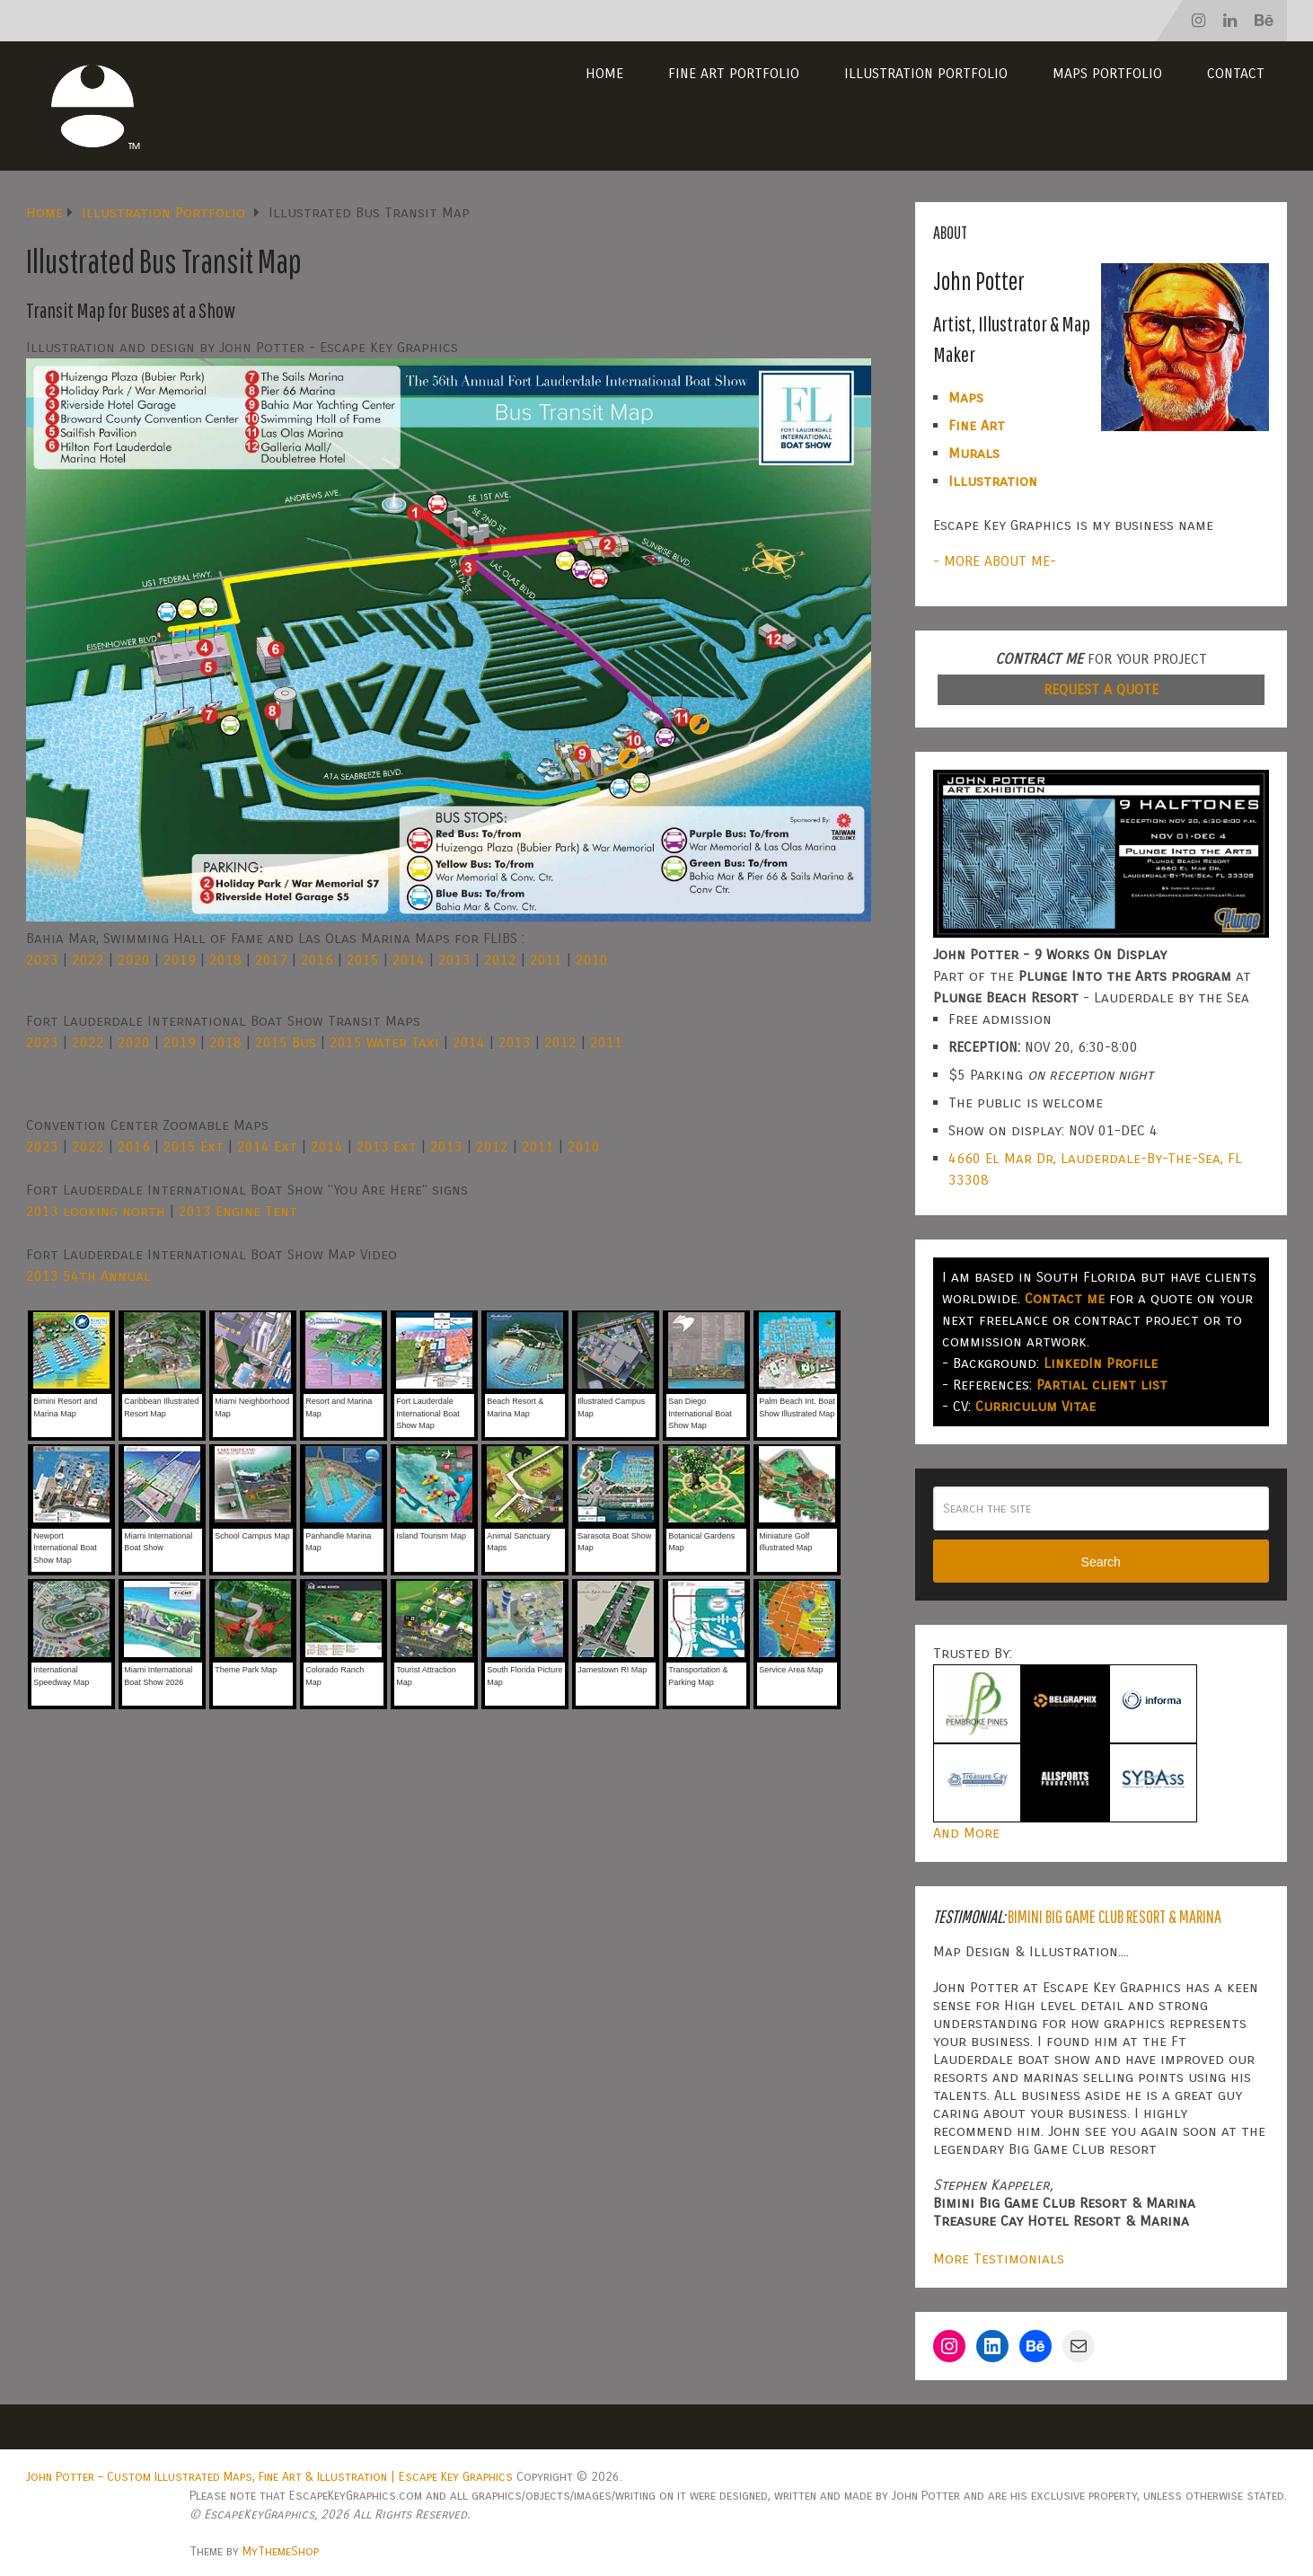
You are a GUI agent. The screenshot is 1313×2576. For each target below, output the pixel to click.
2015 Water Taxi (384, 1042)
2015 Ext (193, 1146)
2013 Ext (387, 1146)
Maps (965, 397)
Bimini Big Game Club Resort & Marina (1114, 1916)
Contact (1236, 73)
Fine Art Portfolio (733, 73)
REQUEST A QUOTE (1101, 689)
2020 (134, 959)
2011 (546, 959)
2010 (592, 959)
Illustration (992, 481)
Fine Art (976, 425)
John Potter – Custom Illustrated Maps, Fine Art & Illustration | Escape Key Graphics (269, 2476)
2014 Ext (267, 1146)
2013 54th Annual (88, 1275)
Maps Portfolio (1107, 73)
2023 (42, 959)
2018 (225, 959)
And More (966, 1832)
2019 (179, 959)
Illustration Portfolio (926, 73)
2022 (88, 959)
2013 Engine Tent (238, 1211)
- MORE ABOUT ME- (994, 560)
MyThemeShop (280, 2551)
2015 (363, 959)
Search (1101, 1562)
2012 (500, 959)
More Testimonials (998, 2258)
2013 (454, 959)
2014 (408, 959)
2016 (317, 959)
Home (604, 73)
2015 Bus (285, 1042)
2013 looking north (95, 1211)
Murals (974, 453)
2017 (271, 959)
